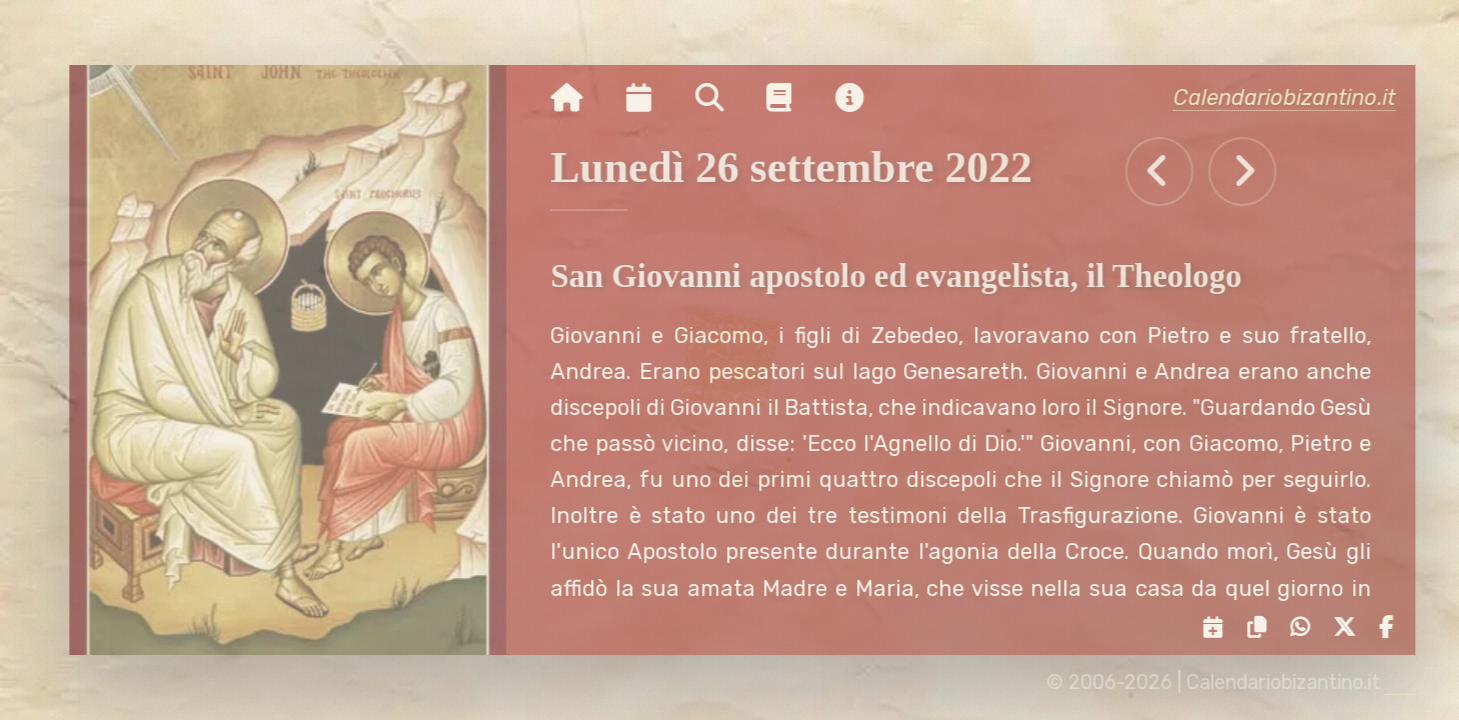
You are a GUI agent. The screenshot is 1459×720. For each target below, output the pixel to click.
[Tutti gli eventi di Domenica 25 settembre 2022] (1171, 171)
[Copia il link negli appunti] (1262, 627)
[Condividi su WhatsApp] (1305, 627)
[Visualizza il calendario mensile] (650, 98)
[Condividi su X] (1349, 627)
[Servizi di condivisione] (1219, 627)
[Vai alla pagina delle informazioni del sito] (861, 98)
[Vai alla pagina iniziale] (578, 98)
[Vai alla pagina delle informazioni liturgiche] (791, 98)
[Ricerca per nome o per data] (721, 98)
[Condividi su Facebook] (1391, 627)
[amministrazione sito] (1412, 683)
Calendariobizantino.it (1296, 97)
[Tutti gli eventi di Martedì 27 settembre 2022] (1254, 171)
